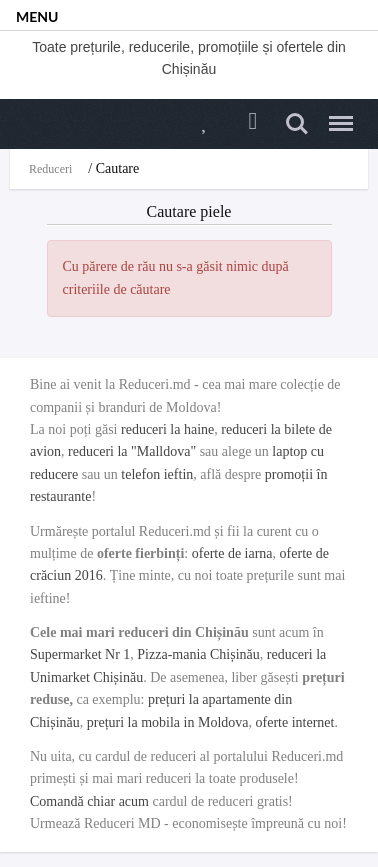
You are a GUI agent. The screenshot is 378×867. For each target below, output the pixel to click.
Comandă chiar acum (89, 801)
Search (297, 124)
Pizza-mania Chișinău (198, 654)
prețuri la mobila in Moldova (168, 722)
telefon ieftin (157, 474)
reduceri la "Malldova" (132, 451)
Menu (336, 115)
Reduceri (50, 169)
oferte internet (295, 722)
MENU (37, 16)
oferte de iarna (232, 553)
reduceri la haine (167, 429)
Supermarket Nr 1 (80, 654)
